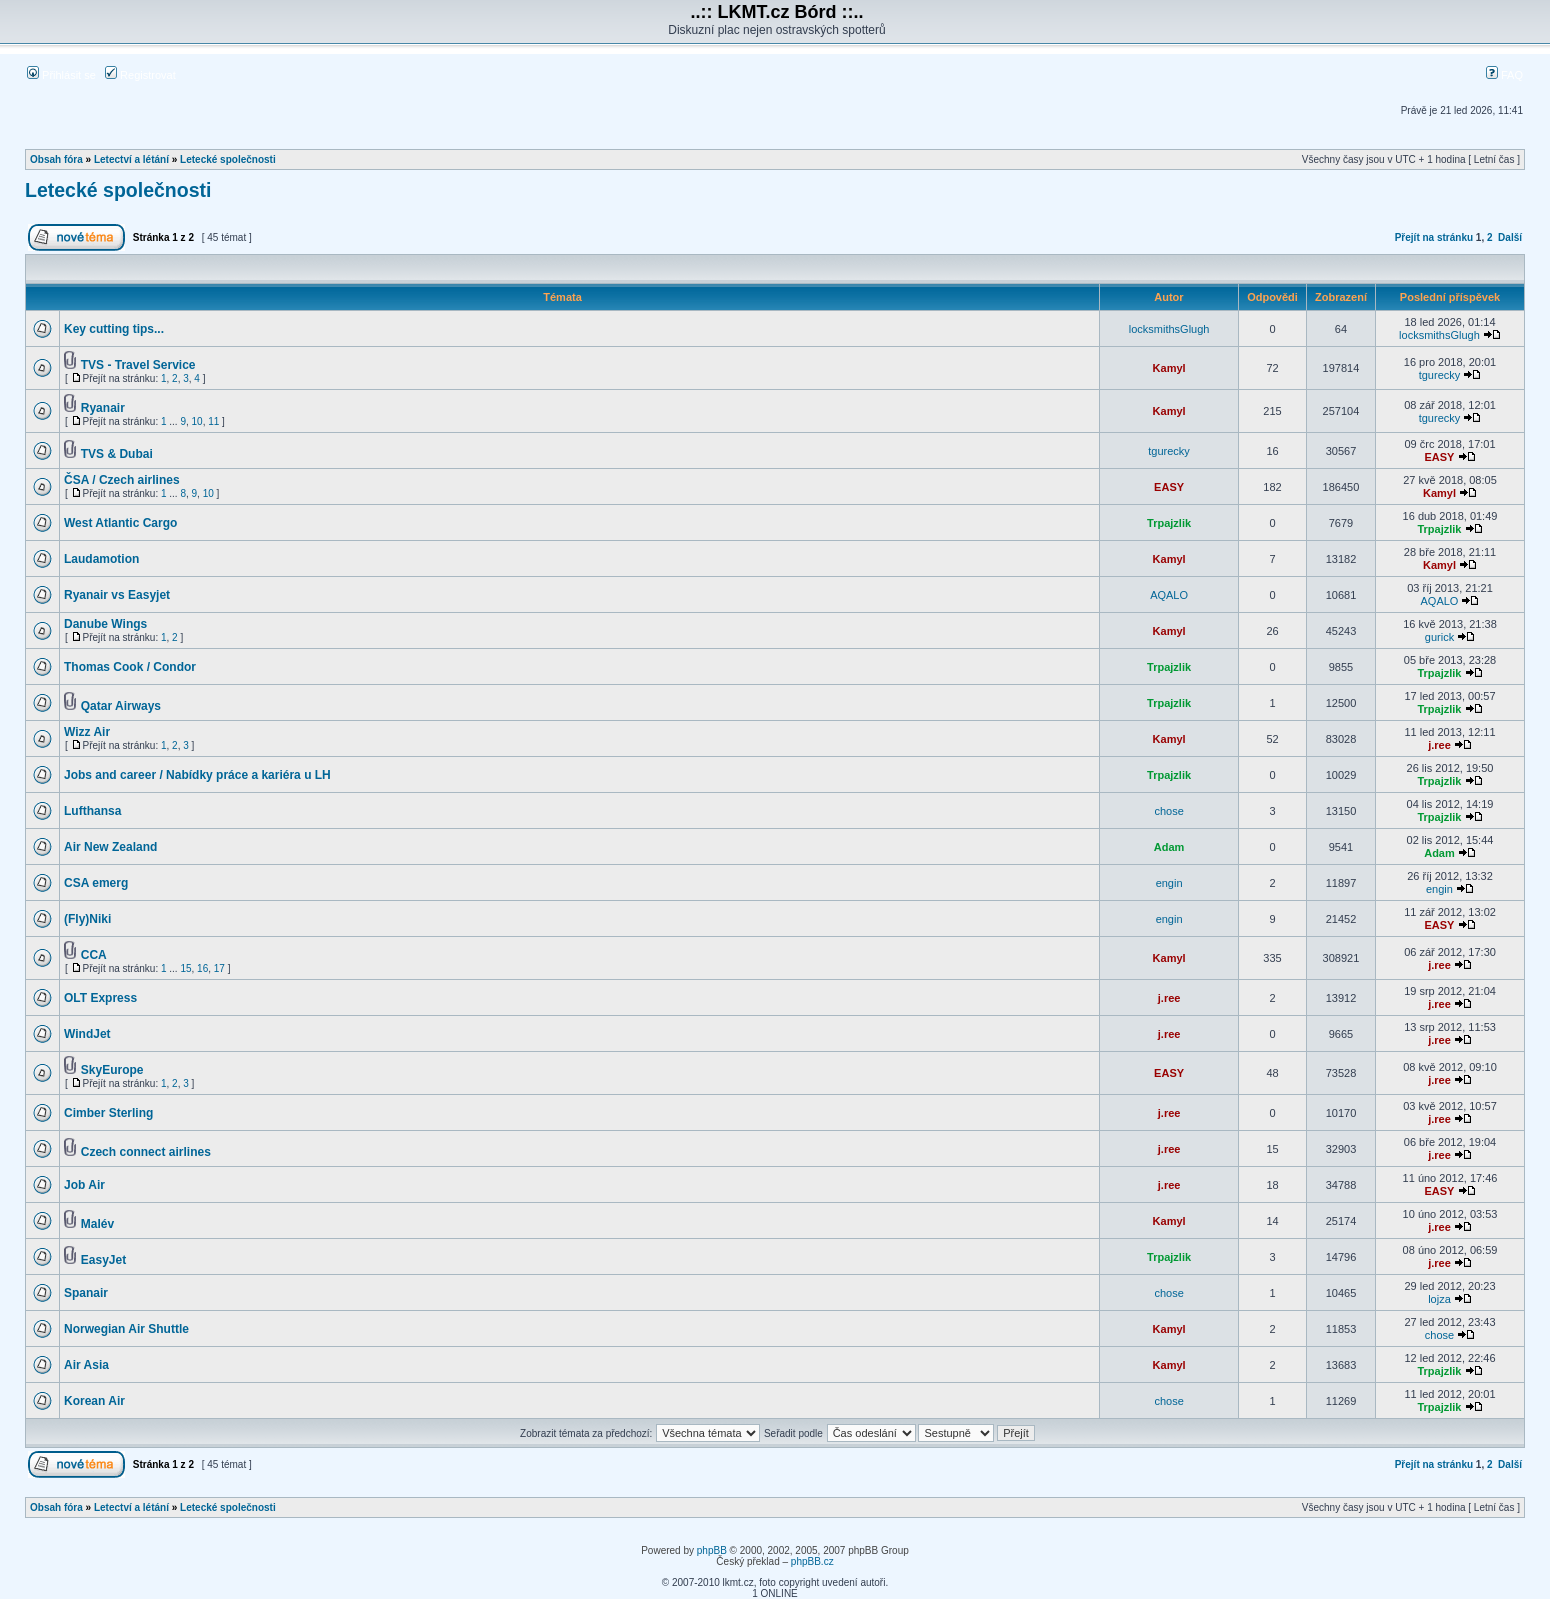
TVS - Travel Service (138, 365)
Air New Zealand (110, 847)
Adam (1169, 847)
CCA (94, 955)
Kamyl (1169, 368)
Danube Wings (105, 624)
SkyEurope (112, 1070)
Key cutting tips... (114, 329)
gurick (1439, 637)
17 (219, 968)
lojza (1439, 1299)
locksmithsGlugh (1169, 329)
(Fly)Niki (87, 919)
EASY (1439, 457)
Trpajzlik (1169, 523)
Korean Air (94, 1401)
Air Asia (86, 1365)
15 (185, 968)
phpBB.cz (812, 1561)
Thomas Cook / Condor (130, 667)
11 (213, 421)
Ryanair (103, 408)
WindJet (87, 1034)
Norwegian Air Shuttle (126, 1329)
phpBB (712, 1550)
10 (197, 421)
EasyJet (103, 1260)
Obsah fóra (56, 159)
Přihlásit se (61, 75)
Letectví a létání (131, 159)
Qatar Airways (121, 706)
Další (1510, 237)
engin (1169, 883)
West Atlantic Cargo (120, 523)
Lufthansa (92, 811)
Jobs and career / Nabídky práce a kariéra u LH (197, 775)
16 (202, 968)
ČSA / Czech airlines (122, 480)
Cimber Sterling (108, 1113)
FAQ (1504, 75)
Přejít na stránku (1434, 237)
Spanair (86, 1293)
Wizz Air (87, 732)
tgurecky (1440, 375)
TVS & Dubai (117, 454)
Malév (97, 1224)
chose (1168, 811)
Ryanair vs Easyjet (117, 595)
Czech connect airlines (146, 1152)
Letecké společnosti (228, 159)
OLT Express (100, 998)
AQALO (1169, 595)
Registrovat (140, 75)
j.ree (1439, 745)
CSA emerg (96, 883)
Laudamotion (101, 559)
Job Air (84, 1185)
